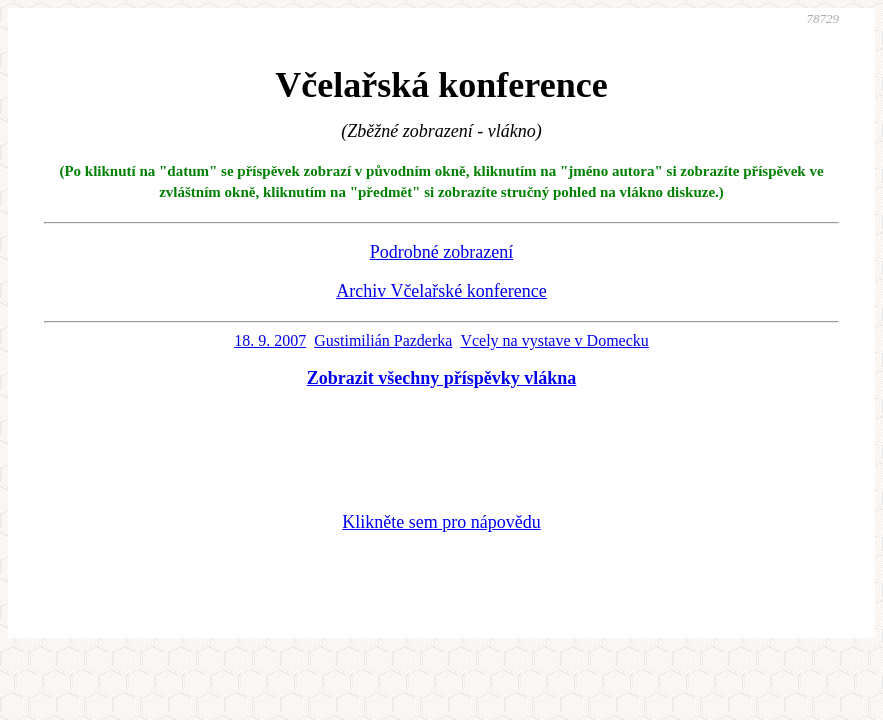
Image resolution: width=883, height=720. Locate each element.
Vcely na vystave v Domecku (554, 340)
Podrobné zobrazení (441, 252)
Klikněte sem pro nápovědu (441, 522)
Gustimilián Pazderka (383, 340)
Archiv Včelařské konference (441, 291)
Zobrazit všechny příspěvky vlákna (442, 378)
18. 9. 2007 (270, 340)
